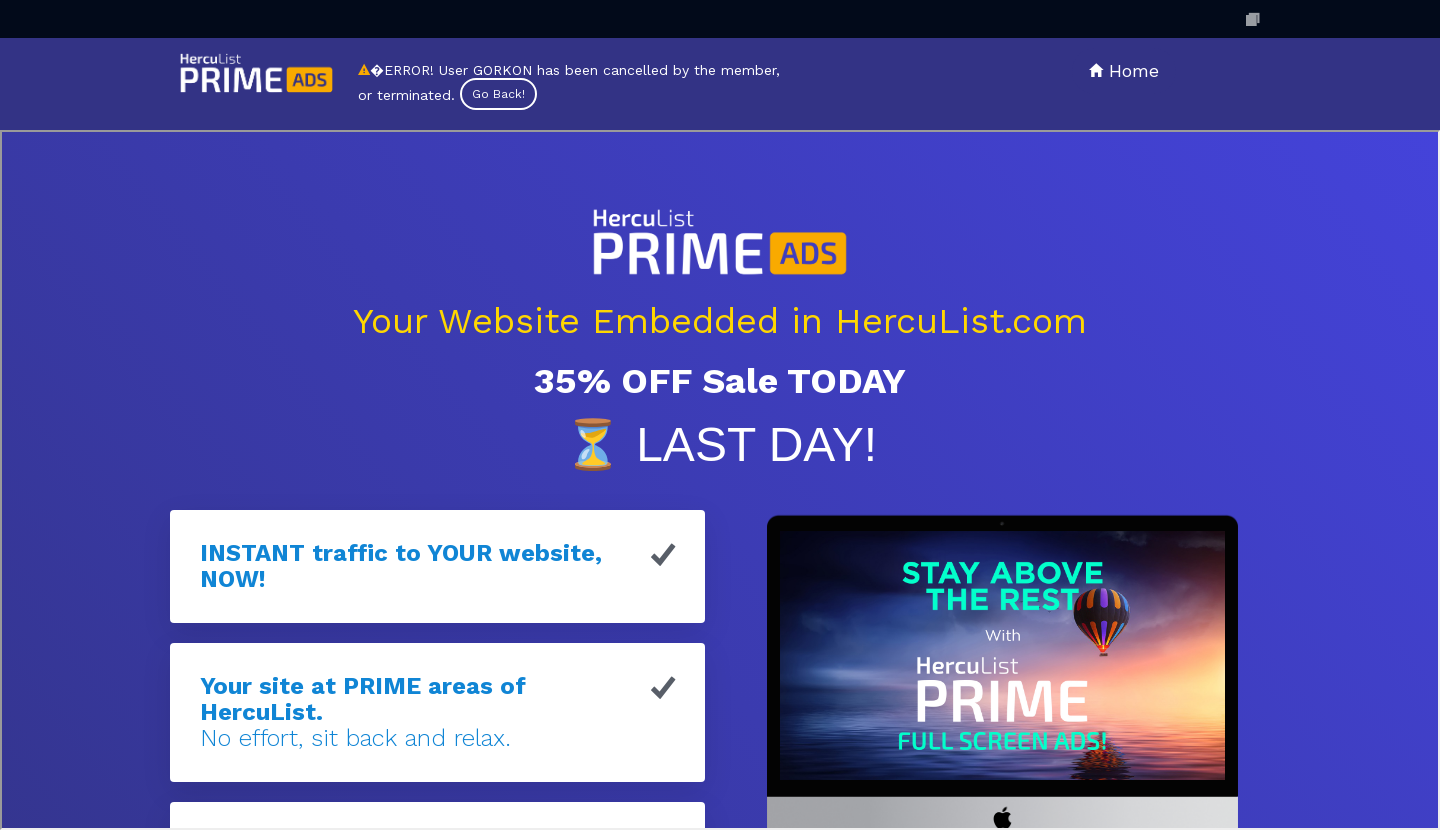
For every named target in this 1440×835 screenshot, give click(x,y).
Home (1124, 70)
